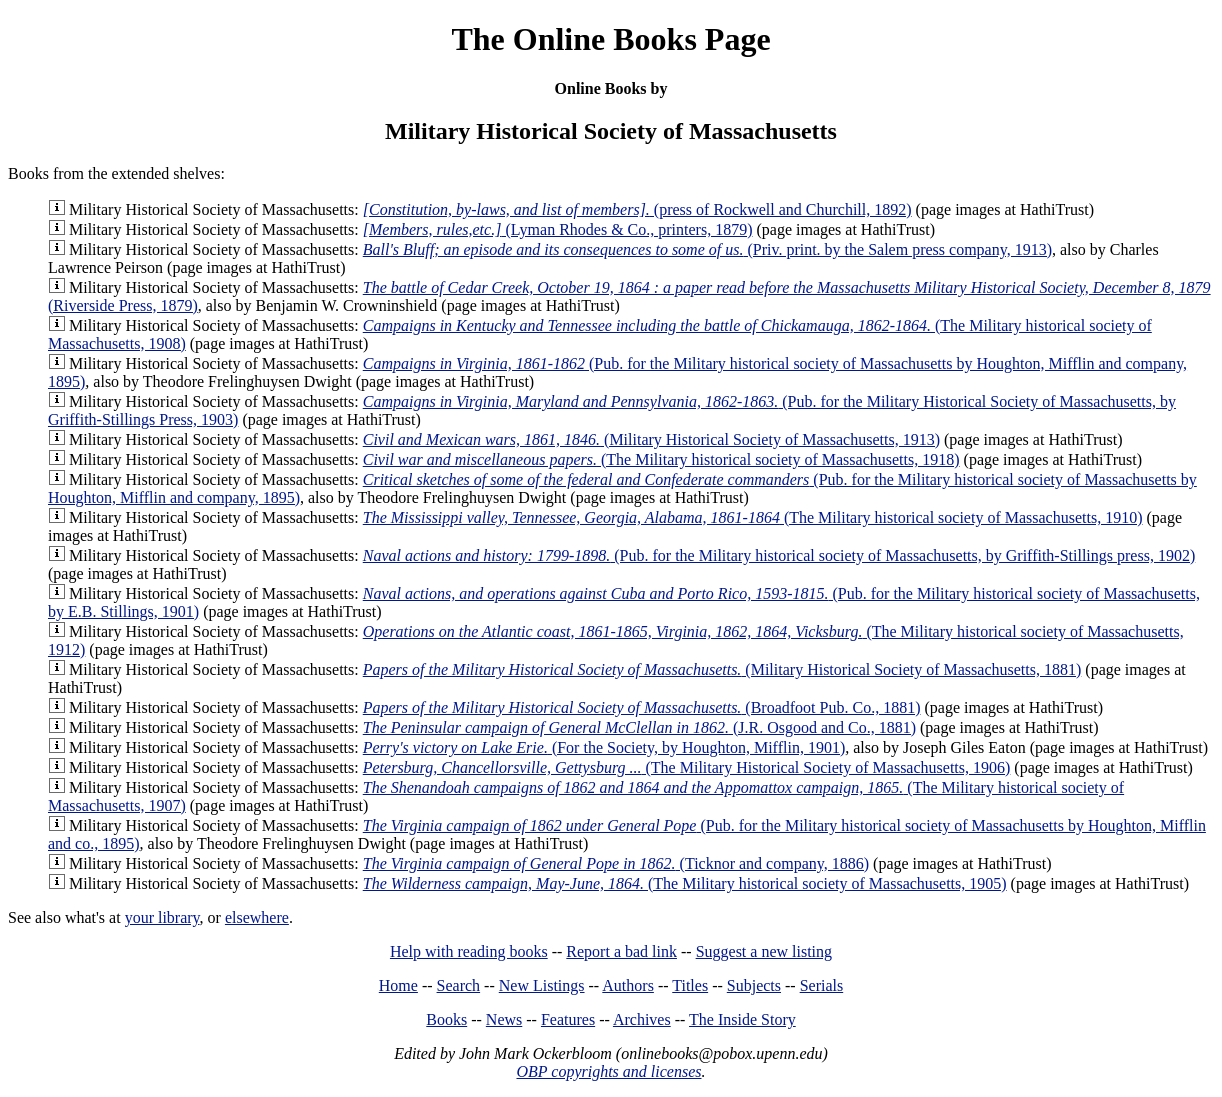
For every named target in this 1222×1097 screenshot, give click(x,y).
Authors (628, 985)
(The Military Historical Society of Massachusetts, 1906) (687, 767)
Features (568, 1019)
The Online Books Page (610, 39)
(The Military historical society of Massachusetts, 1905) (685, 883)
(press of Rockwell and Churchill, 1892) (637, 209)
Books (446, 1019)
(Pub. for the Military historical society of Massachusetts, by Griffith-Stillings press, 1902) (779, 555)
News (504, 1019)
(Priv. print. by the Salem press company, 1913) (707, 249)
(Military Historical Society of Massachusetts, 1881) (722, 669)
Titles (690, 985)
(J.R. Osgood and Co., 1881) (639, 727)
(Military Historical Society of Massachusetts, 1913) (651, 439)
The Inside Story (742, 1019)
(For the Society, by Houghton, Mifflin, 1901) (604, 747)
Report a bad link (621, 951)
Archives (642, 1019)
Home (398, 985)
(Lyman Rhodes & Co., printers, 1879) (558, 229)
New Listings (542, 985)
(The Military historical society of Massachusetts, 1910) (753, 517)
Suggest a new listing (764, 951)
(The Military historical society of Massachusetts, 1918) (661, 459)
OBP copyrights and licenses (608, 1071)
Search (459, 985)
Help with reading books (469, 951)
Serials (822, 985)
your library (162, 917)
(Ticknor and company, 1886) (616, 863)
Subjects (754, 985)
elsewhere (257, 917)
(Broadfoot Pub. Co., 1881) (642, 707)
